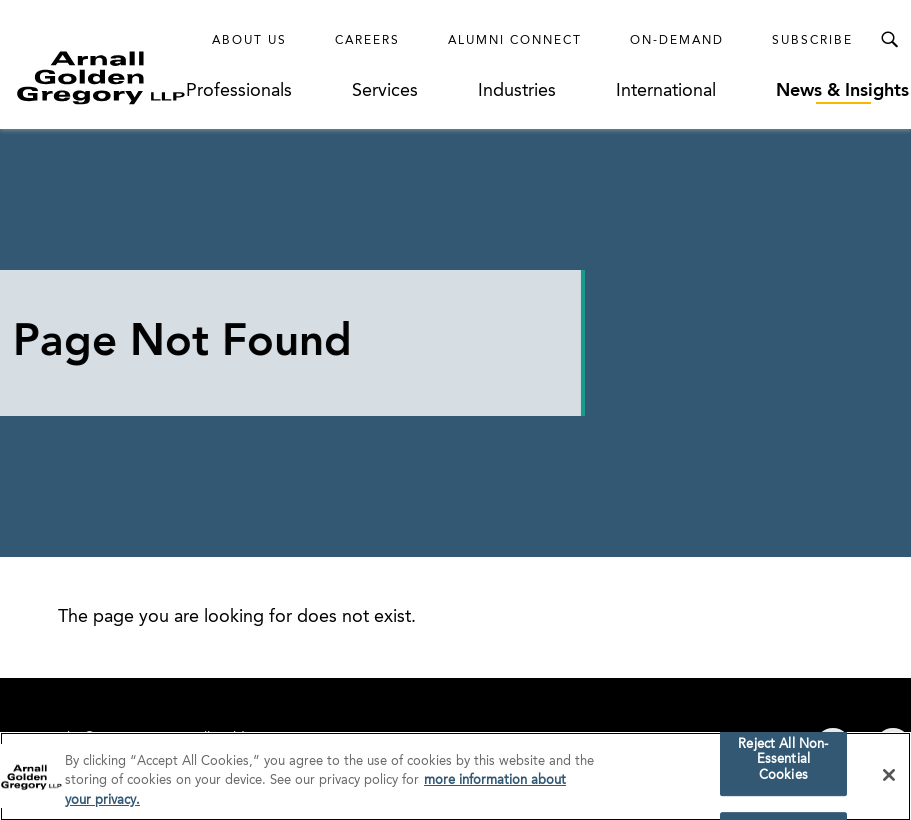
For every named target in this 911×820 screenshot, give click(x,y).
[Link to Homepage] (101, 77)
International (666, 91)
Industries (517, 91)
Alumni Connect (515, 41)
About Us (249, 41)
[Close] (889, 784)
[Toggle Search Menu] (889, 40)
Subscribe (812, 41)
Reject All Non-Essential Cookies (783, 769)
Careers (367, 41)
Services (385, 91)
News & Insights (842, 91)
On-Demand (677, 41)
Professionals (239, 91)
